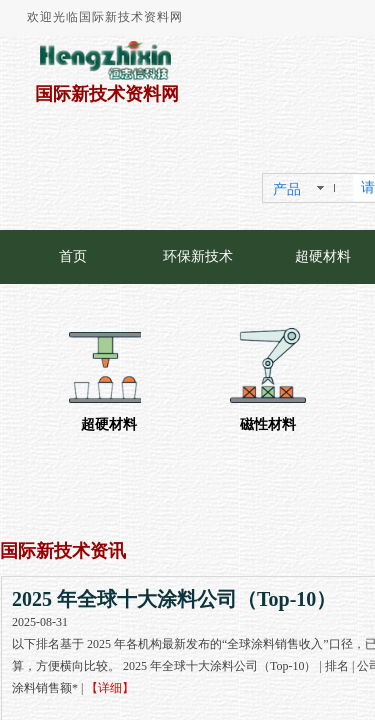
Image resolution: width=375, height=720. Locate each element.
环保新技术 (198, 256)
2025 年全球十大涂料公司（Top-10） (174, 599)
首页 (73, 256)
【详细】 (110, 688)
